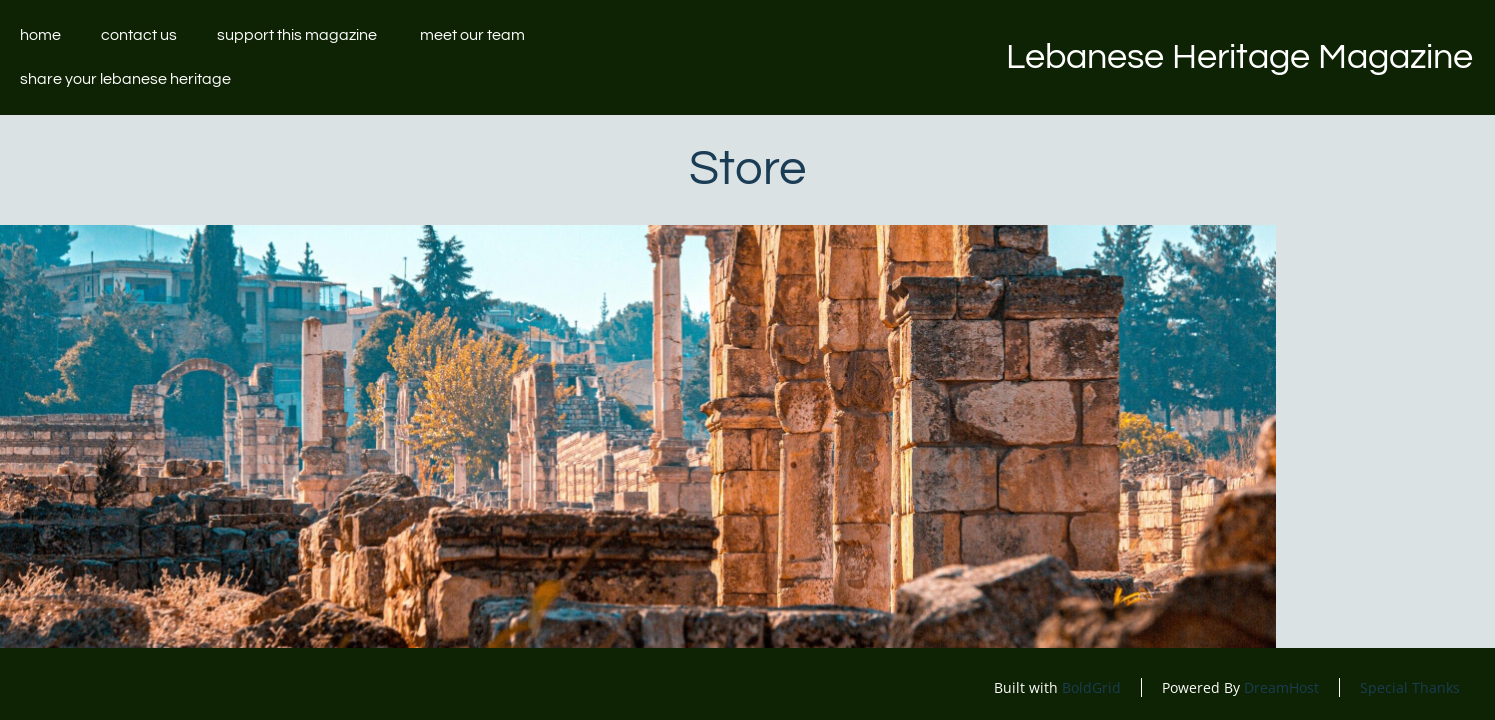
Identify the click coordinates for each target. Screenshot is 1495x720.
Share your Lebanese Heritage (127, 79)
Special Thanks (1410, 687)
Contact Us (139, 35)
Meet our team (472, 35)
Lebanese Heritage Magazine (1239, 57)
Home (40, 35)
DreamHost (1281, 687)
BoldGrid (1091, 687)
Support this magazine (298, 35)
